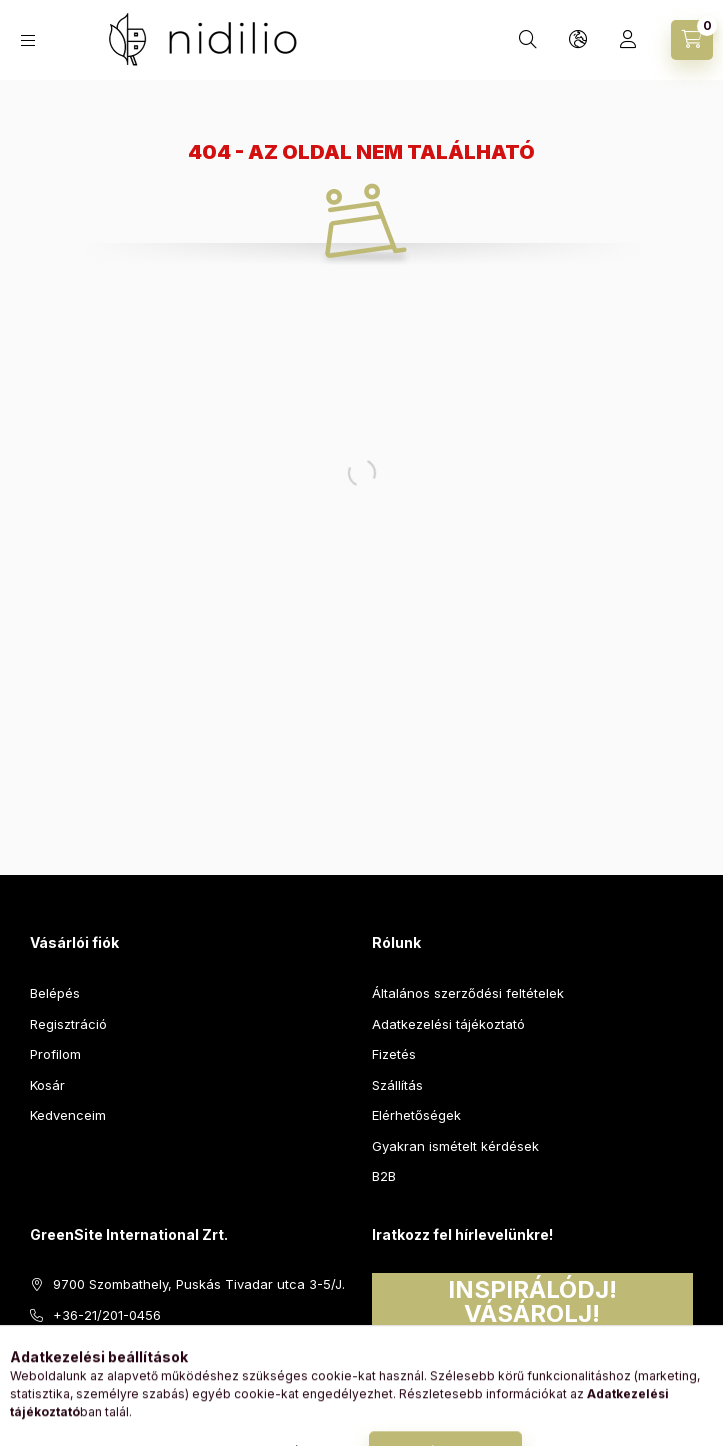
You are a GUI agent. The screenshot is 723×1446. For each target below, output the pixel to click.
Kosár (47, 1085)
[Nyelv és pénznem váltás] (578, 40)
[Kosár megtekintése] (692, 40)
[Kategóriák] (28, 40)
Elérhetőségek (416, 1115)
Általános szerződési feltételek (468, 993)
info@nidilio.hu (99, 1345)
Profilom (55, 1054)
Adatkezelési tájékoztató (448, 1024)
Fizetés (394, 1054)
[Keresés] (528, 40)
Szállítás (397, 1085)
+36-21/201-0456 (107, 1315)
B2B (384, 1176)
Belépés (55, 993)
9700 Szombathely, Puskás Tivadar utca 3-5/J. (199, 1284)
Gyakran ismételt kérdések (455, 1146)
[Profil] (628, 40)
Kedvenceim (68, 1115)
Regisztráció (68, 1024)
